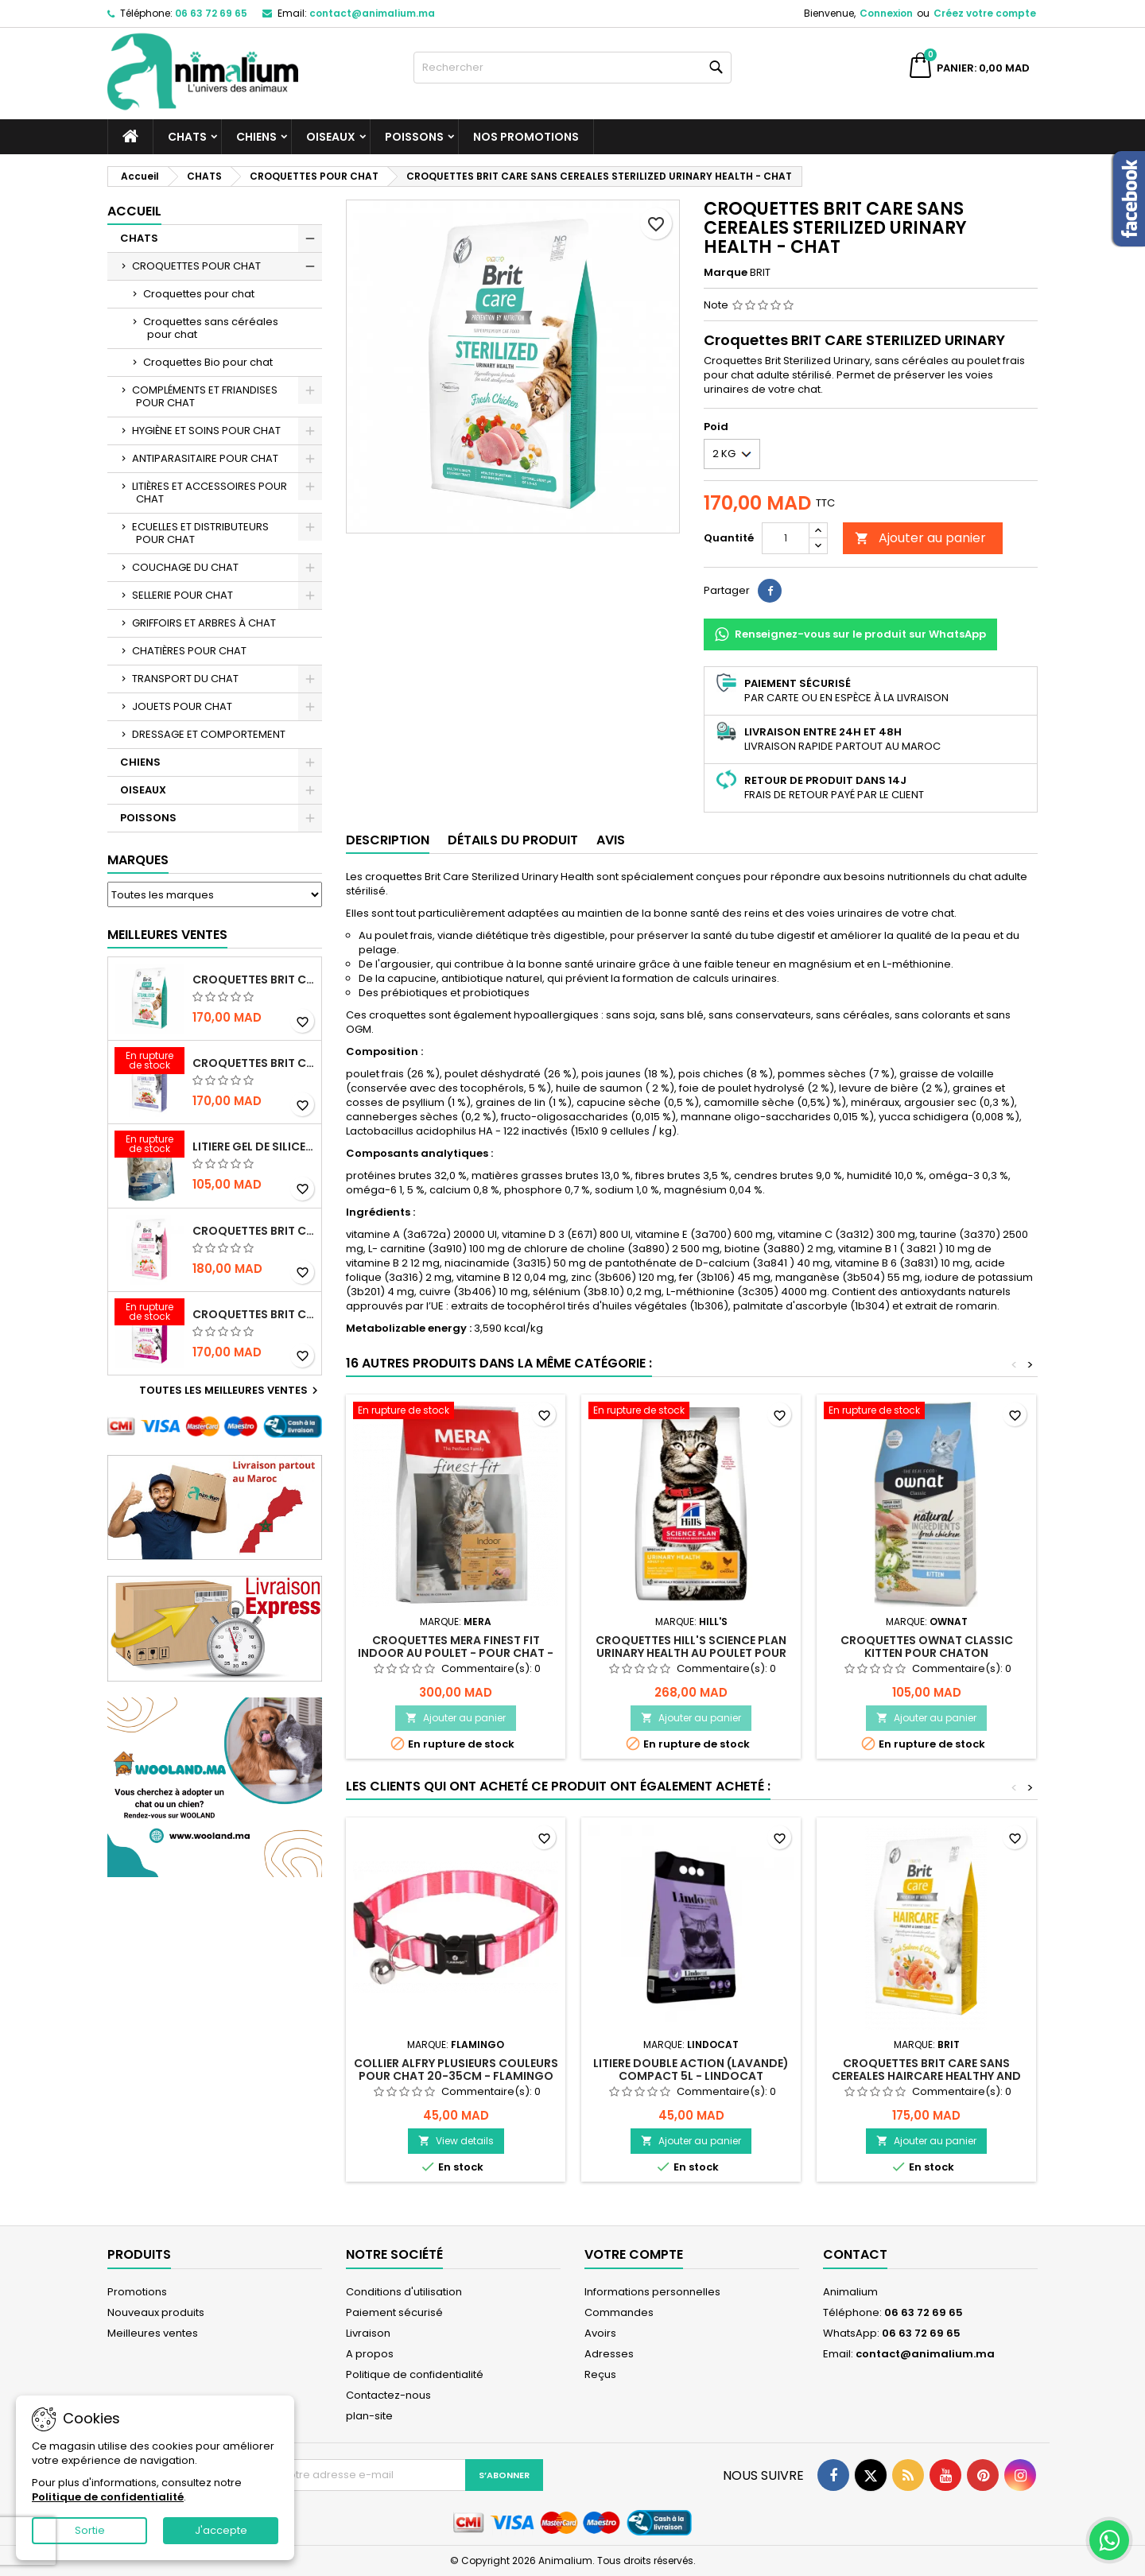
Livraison (368, 2333)
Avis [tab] (610, 840)
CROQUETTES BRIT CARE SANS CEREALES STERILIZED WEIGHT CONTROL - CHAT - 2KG (253, 1063)
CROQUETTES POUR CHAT (196, 266)
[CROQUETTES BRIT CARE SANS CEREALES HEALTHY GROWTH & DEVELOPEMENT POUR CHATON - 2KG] (149, 1313)
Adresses (609, 2353)
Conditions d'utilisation (404, 2291)
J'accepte (221, 2530)
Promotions (137, 2291)
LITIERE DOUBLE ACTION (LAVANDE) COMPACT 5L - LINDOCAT (691, 2069)
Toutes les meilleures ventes (230, 1390)
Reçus (600, 2374)
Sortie (90, 2530)
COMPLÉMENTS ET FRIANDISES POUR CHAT (205, 396)
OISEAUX (330, 137)
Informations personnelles (652, 2291)
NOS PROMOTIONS (526, 137)
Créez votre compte (984, 13)
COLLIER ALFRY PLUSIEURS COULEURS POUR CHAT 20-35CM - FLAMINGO (456, 2069)
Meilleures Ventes (167, 934)
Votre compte (633, 2254)
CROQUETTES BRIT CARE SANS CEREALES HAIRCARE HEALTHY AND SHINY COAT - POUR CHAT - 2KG (926, 2076)
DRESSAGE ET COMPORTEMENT (208, 734)
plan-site (369, 2415)
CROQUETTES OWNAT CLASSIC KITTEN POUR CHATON (926, 1646)
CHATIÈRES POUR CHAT (189, 650)
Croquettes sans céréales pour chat (210, 328)
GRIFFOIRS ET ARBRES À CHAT (204, 622)
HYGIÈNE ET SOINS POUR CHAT (206, 430)
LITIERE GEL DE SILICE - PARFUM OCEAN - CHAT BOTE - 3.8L (253, 1146)
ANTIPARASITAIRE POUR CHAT (205, 458)
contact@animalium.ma (372, 13)
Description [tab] (387, 840)
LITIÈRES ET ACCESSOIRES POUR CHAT (209, 492)
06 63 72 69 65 (211, 13)
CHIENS (256, 137)
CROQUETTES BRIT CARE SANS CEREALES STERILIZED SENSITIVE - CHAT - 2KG (253, 1230)
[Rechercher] (572, 67)
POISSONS (414, 137)
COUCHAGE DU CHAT (185, 567)
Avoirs (600, 2333)
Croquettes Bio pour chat (208, 362)
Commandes (619, 2312)
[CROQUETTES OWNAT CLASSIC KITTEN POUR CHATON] (926, 1412)
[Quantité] (785, 538)
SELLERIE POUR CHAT (182, 595)
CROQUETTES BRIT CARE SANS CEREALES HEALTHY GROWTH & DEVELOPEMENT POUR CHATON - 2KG (253, 1314)
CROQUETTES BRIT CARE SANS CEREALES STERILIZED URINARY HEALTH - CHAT (253, 979)
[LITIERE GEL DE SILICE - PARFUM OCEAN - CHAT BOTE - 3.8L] (149, 1146)
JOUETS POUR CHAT (182, 706)
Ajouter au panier (920, 538)
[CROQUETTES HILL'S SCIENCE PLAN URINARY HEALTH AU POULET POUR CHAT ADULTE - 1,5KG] (691, 1412)
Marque (725, 273)
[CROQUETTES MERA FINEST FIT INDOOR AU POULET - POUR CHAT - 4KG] (455, 1412)
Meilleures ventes (152, 2333)
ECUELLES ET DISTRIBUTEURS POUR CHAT (200, 533)
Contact (855, 2254)
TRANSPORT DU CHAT (185, 678)
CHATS (187, 137)
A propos (370, 2353)
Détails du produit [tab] (513, 840)
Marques (138, 860)
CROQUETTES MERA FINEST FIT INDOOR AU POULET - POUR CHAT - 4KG (455, 1653)
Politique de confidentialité (414, 2374)
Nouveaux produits (155, 2312)
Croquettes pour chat (198, 293)
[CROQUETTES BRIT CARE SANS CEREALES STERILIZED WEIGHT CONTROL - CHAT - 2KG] (149, 1062)
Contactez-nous (388, 2395)
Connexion (886, 13)
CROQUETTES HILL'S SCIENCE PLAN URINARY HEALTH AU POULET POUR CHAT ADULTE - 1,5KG (691, 1653)
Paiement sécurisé (394, 2312)
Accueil (134, 211)
